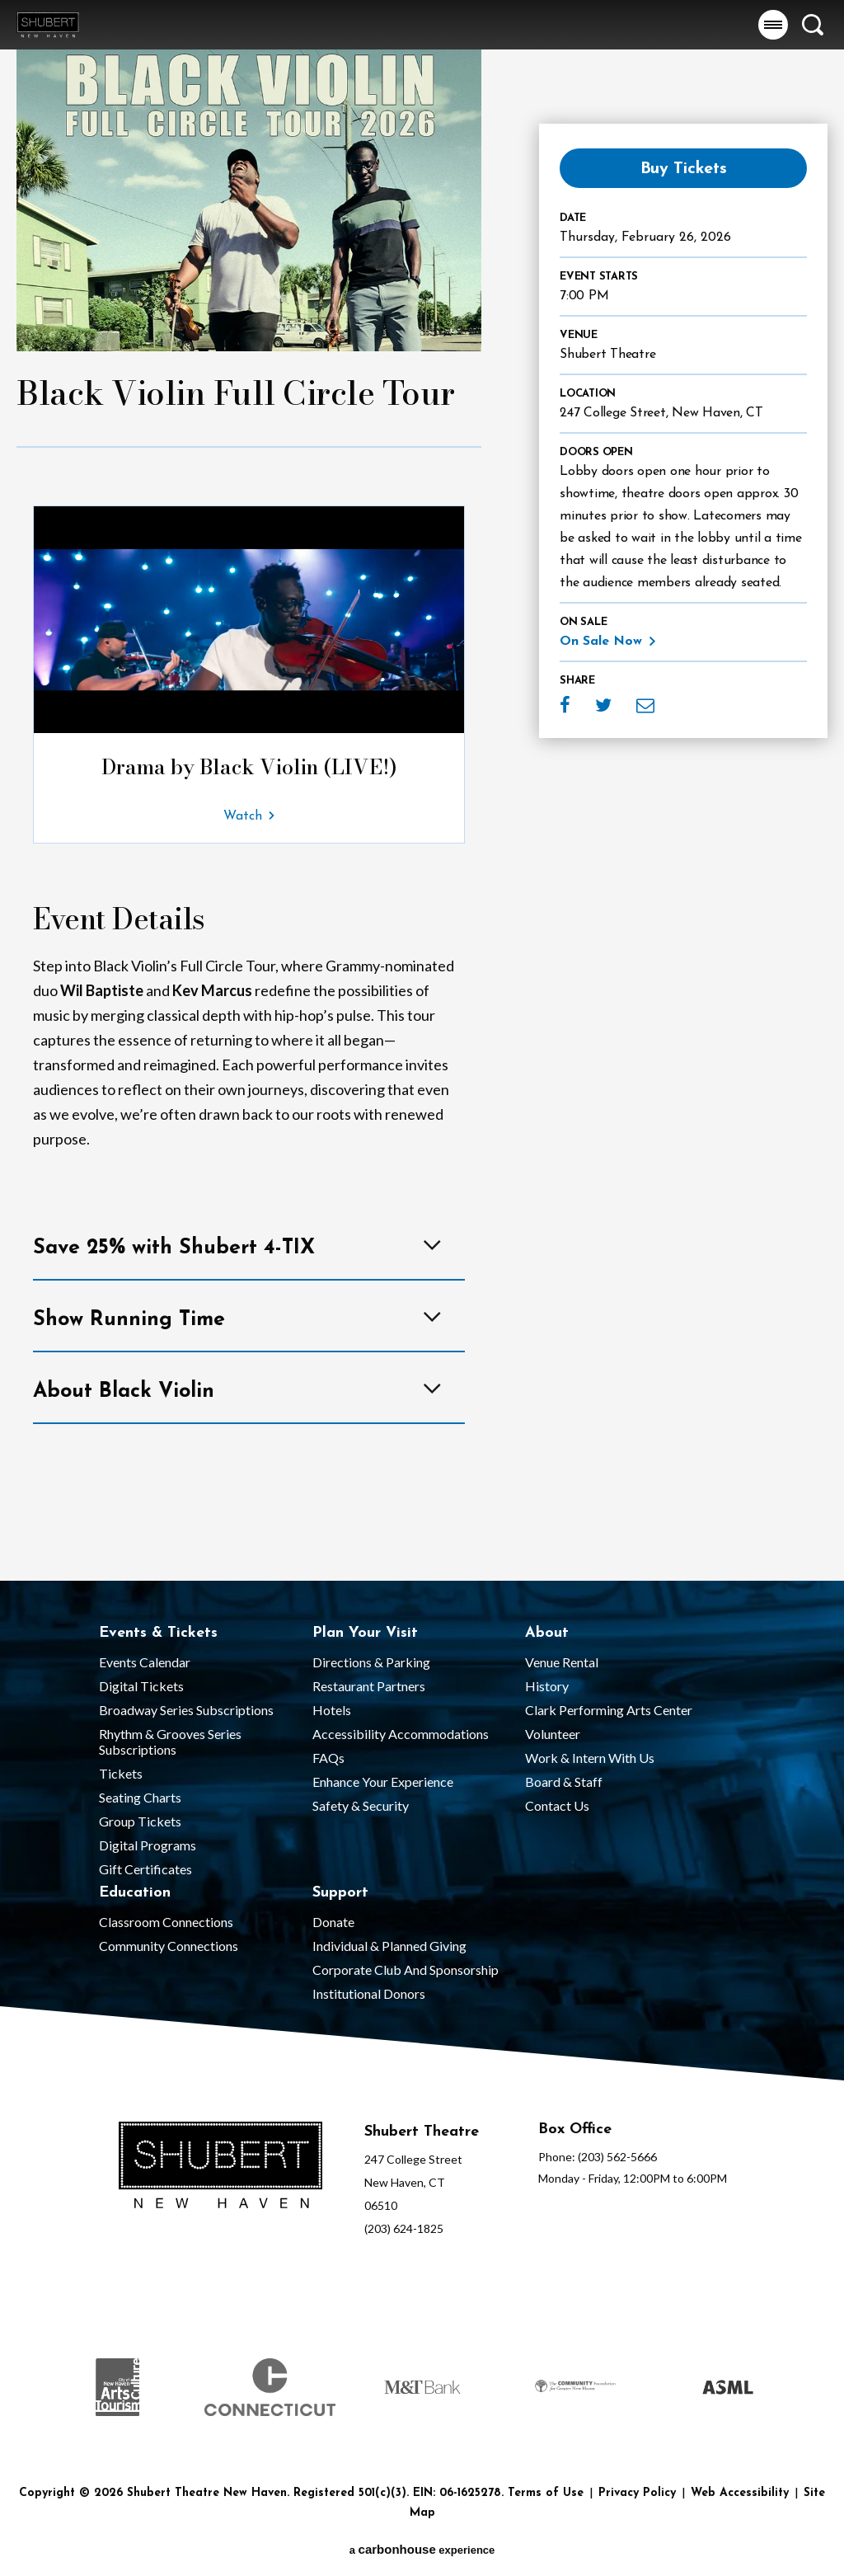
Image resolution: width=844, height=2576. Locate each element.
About (547, 1633)
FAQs (328, 1757)
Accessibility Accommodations (400, 1734)
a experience (422, 2549)
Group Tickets (140, 1821)
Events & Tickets (158, 1633)
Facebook (565, 705)
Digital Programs (147, 1845)
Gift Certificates (145, 1869)
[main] (422, 790)
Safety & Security (360, 1805)
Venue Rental (561, 1662)
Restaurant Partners (368, 1686)
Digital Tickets (141, 1686)
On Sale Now (601, 641)
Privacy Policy (637, 2493)
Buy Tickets (683, 169)
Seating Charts (140, 1797)
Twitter (603, 705)
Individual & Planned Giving (389, 1945)
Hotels (331, 1710)
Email (645, 705)
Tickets (121, 1773)
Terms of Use (546, 2493)
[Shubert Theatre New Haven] (220, 2167)
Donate (333, 1922)
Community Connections (168, 1945)
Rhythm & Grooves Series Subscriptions (170, 1741)
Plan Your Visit (365, 1633)
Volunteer (552, 1734)
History (547, 1686)
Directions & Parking (371, 1662)
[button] (773, 25)
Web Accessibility (740, 2493)
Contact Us (557, 1805)
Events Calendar (144, 1662)
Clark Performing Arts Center (608, 1710)
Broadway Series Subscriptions (186, 1710)
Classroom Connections (166, 1922)
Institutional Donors (368, 1993)
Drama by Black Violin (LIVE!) (249, 767)
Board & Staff (564, 1781)
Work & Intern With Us (589, 1757)
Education (135, 1893)
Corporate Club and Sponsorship (405, 1969)
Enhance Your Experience (382, 1781)
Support (340, 1893)
